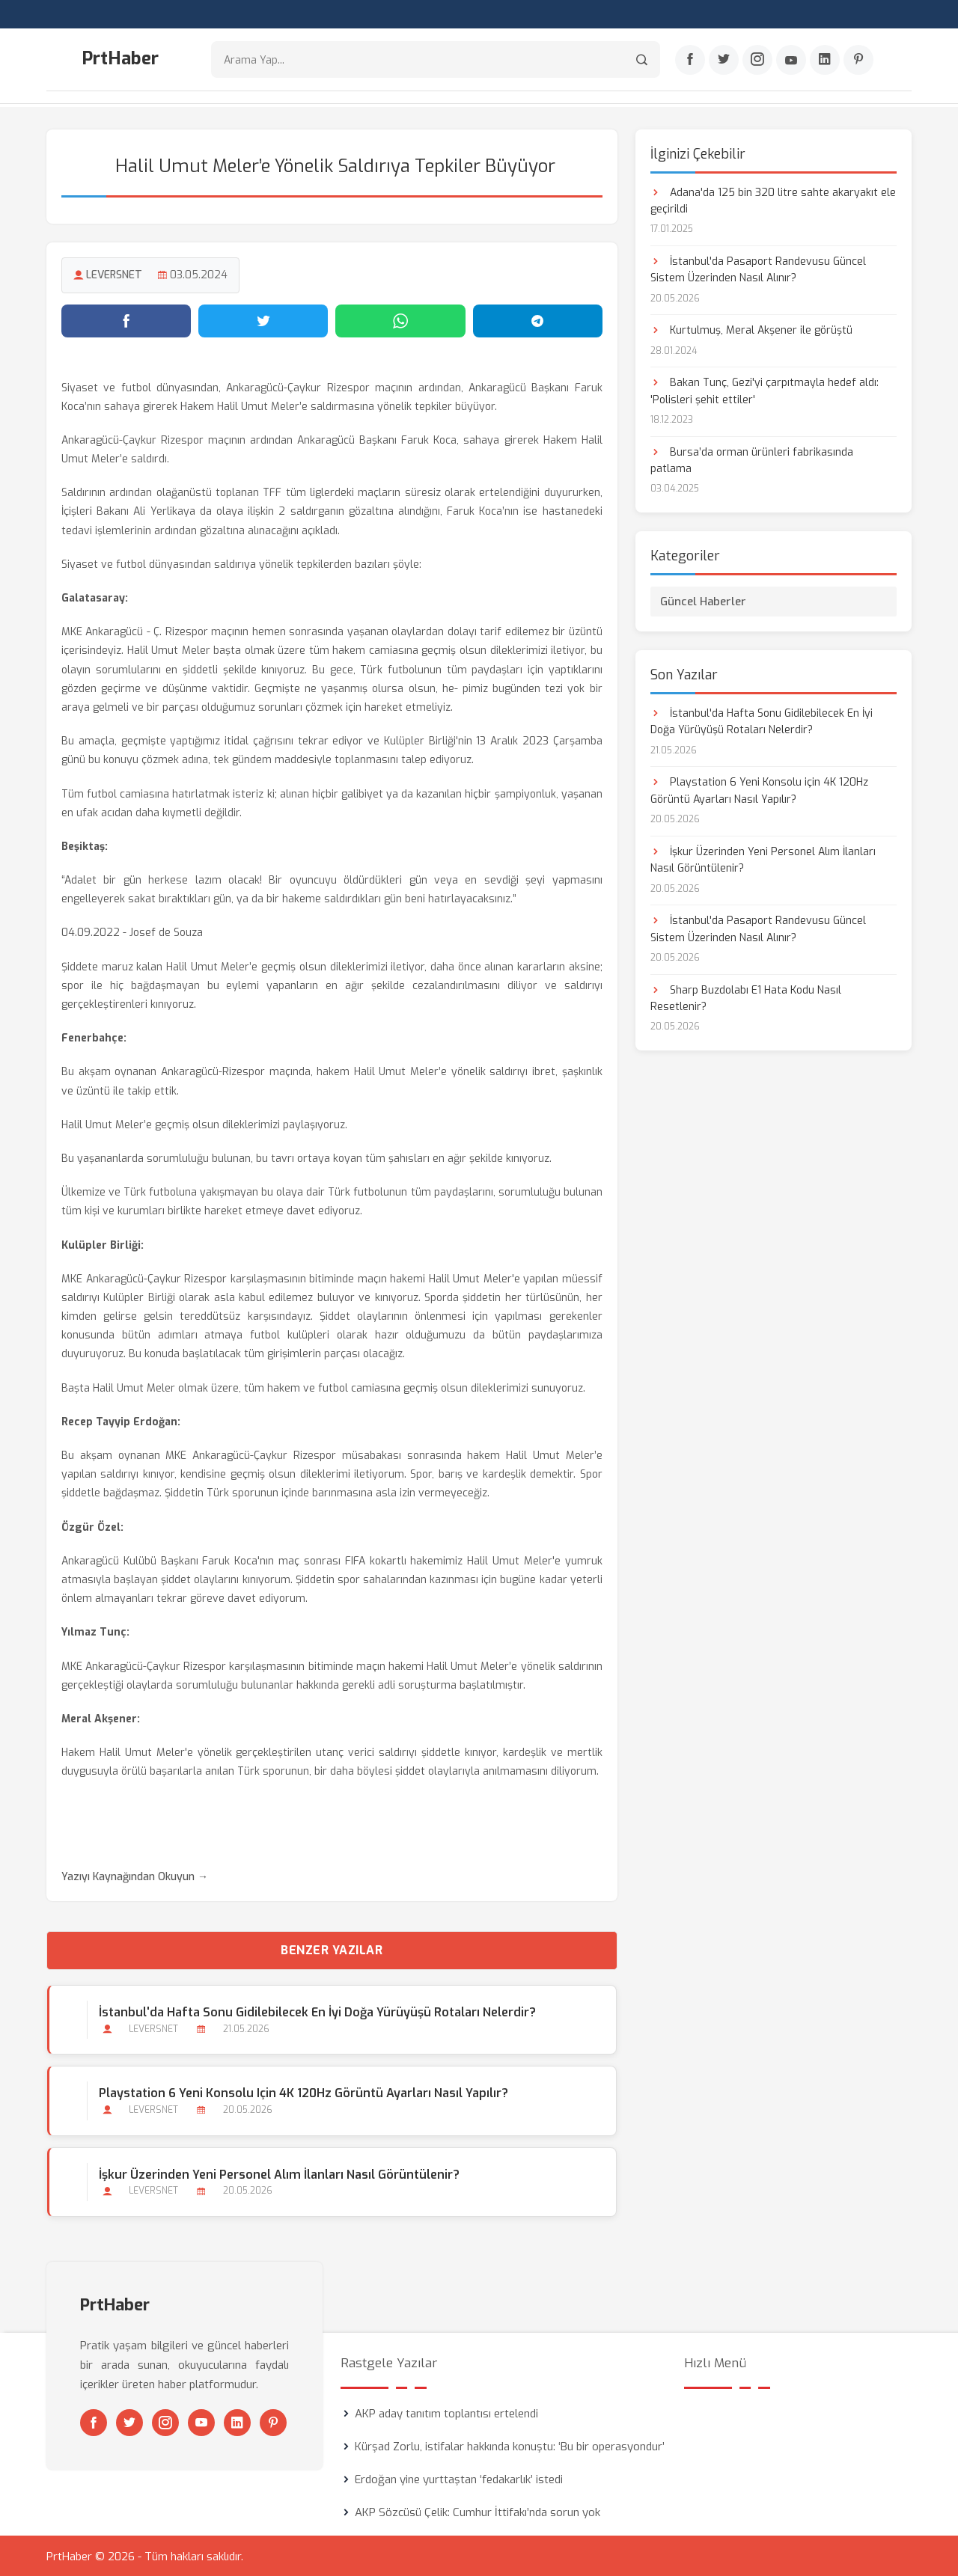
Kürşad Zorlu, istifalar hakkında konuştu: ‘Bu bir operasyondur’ (510, 2445)
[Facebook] (690, 61)
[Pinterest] (858, 61)
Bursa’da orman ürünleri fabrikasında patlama (751, 459)
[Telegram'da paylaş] (537, 319)
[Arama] (642, 60)
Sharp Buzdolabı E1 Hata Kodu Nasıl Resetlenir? (745, 997)
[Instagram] (757, 61)
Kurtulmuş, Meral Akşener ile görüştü (751, 329)
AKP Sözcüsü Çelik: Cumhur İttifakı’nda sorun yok (477, 2510)
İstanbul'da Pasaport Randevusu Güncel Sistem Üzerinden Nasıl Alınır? (758, 268)
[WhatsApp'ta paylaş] (400, 319)
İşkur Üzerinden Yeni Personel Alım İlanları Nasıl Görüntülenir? (278, 2173)
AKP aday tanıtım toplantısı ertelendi (446, 2412)
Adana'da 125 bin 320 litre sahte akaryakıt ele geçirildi (773, 199)
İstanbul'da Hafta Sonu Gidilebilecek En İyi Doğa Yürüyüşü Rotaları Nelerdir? (316, 2011)
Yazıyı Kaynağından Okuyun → (134, 1876)
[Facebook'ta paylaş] (126, 319)
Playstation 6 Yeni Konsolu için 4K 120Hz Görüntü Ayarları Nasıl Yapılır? (302, 2092)
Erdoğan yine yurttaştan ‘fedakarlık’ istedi (459, 2478)
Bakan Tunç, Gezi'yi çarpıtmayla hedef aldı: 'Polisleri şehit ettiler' (764, 390)
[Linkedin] (825, 61)
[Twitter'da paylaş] (263, 319)
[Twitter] (724, 61)
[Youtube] (791, 61)
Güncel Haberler (703, 600)
